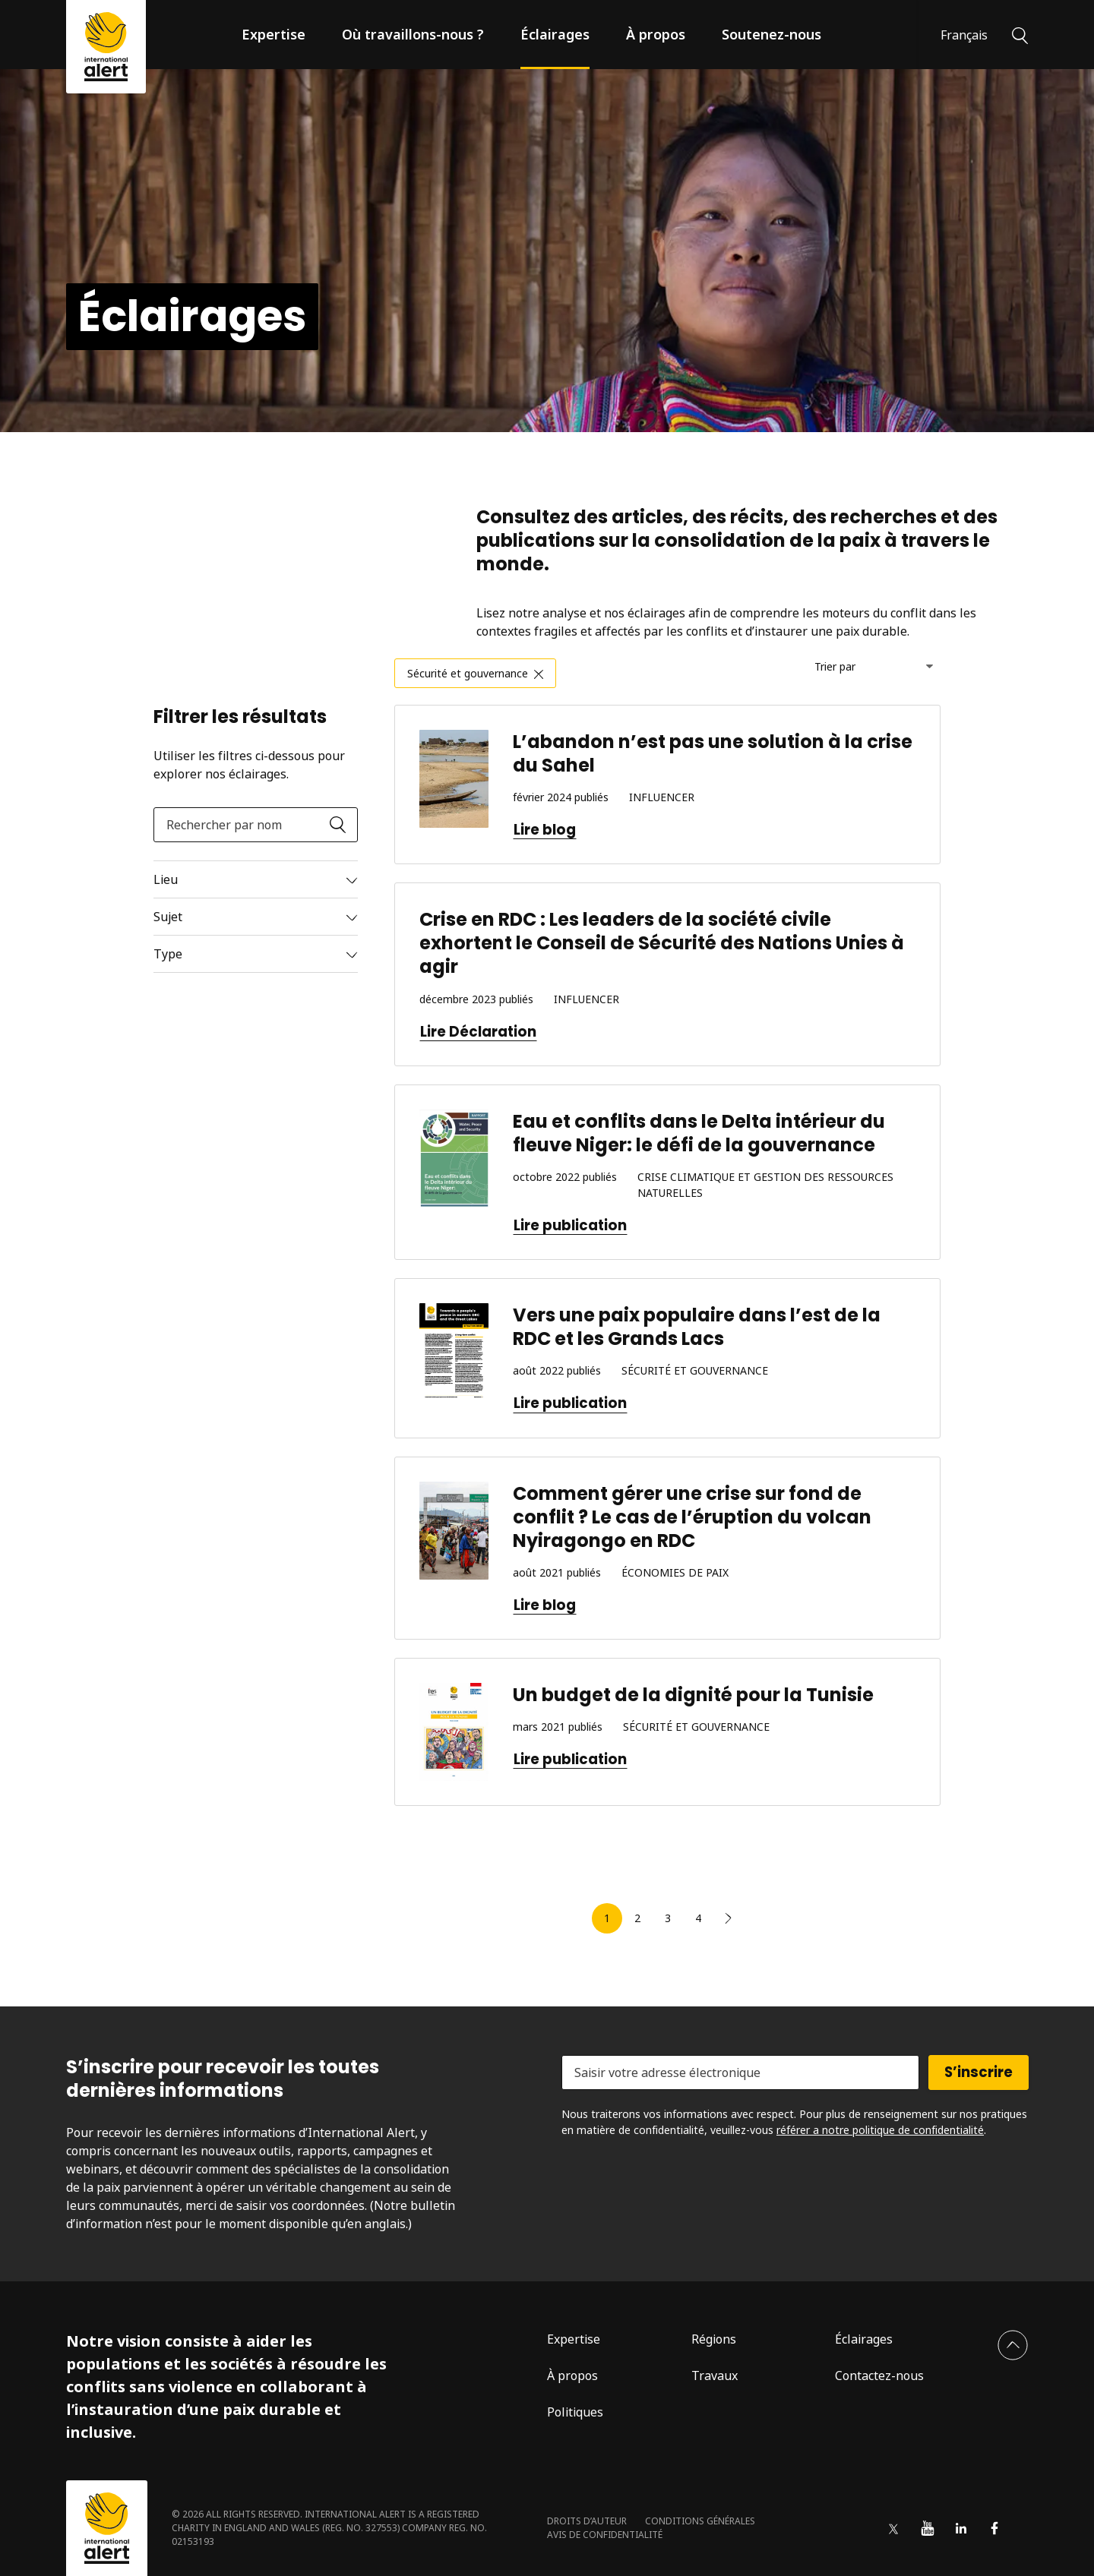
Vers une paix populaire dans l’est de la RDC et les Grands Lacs (697, 1326)
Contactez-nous (879, 2375)
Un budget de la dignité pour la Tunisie (693, 1694)
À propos (655, 34)
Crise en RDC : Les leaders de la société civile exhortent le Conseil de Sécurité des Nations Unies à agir (661, 943)
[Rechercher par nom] (255, 824)
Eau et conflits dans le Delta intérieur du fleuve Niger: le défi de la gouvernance (699, 1133)
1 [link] (607, 1918)
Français (964, 35)
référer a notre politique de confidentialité (880, 2130)
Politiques (575, 2412)
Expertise (273, 34)
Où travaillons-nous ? (413, 34)
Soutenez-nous (771, 34)
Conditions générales (700, 2520)
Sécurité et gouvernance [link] (467, 673)
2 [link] (637, 1918)
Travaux (714, 2375)
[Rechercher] (1020, 34)
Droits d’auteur (587, 2520)
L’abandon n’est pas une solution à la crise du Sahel (712, 753)
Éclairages (555, 34)
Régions (713, 2339)
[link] (728, 1918)
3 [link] (668, 1918)
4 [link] (698, 1918)
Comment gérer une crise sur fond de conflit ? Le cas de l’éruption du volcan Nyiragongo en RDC (692, 1517)
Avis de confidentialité (604, 2534)
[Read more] (255, 879)
